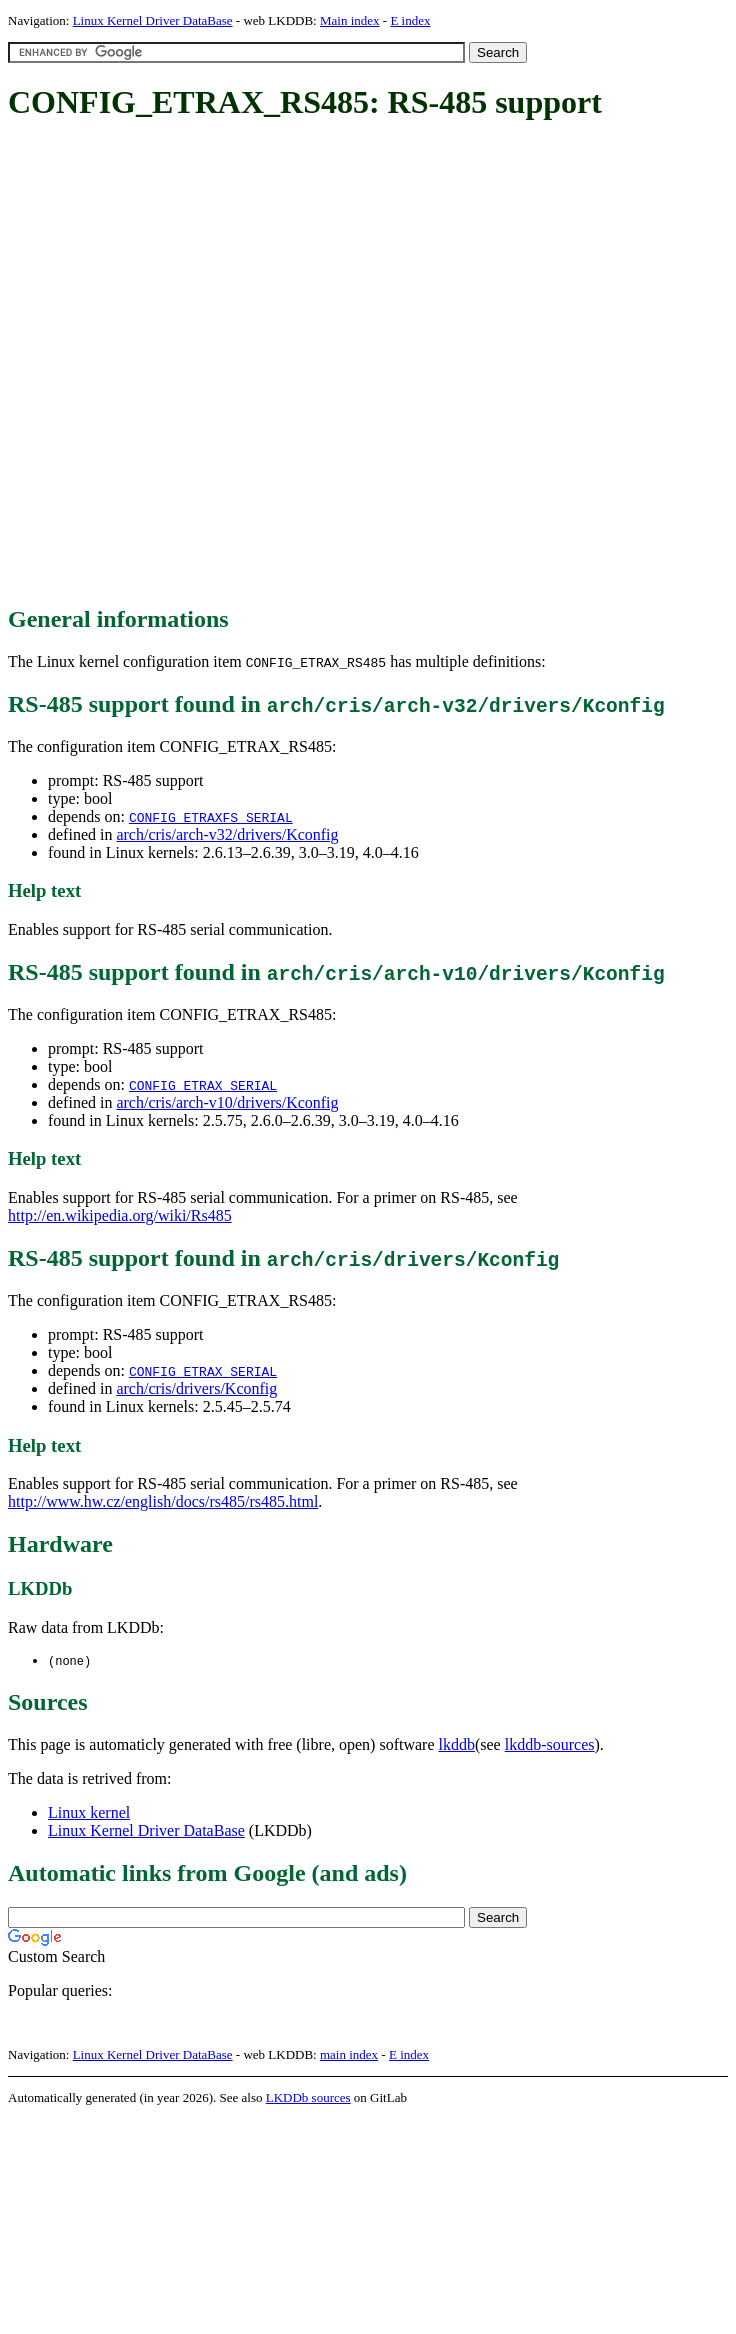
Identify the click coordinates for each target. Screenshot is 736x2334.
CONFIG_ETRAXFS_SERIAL (211, 817)
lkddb (457, 1745)
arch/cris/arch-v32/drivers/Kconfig (227, 834)
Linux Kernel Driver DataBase (153, 20)
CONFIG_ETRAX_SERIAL (203, 1085)
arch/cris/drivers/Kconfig (196, 1388)
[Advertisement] (221, 364)
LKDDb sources (308, 2098)
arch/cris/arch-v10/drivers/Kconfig (227, 1102)
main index (349, 2055)
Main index (350, 20)
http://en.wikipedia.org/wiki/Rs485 (120, 1215)
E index (410, 20)
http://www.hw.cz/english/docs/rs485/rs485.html (163, 1501)
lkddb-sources (550, 1745)
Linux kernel (89, 1813)
